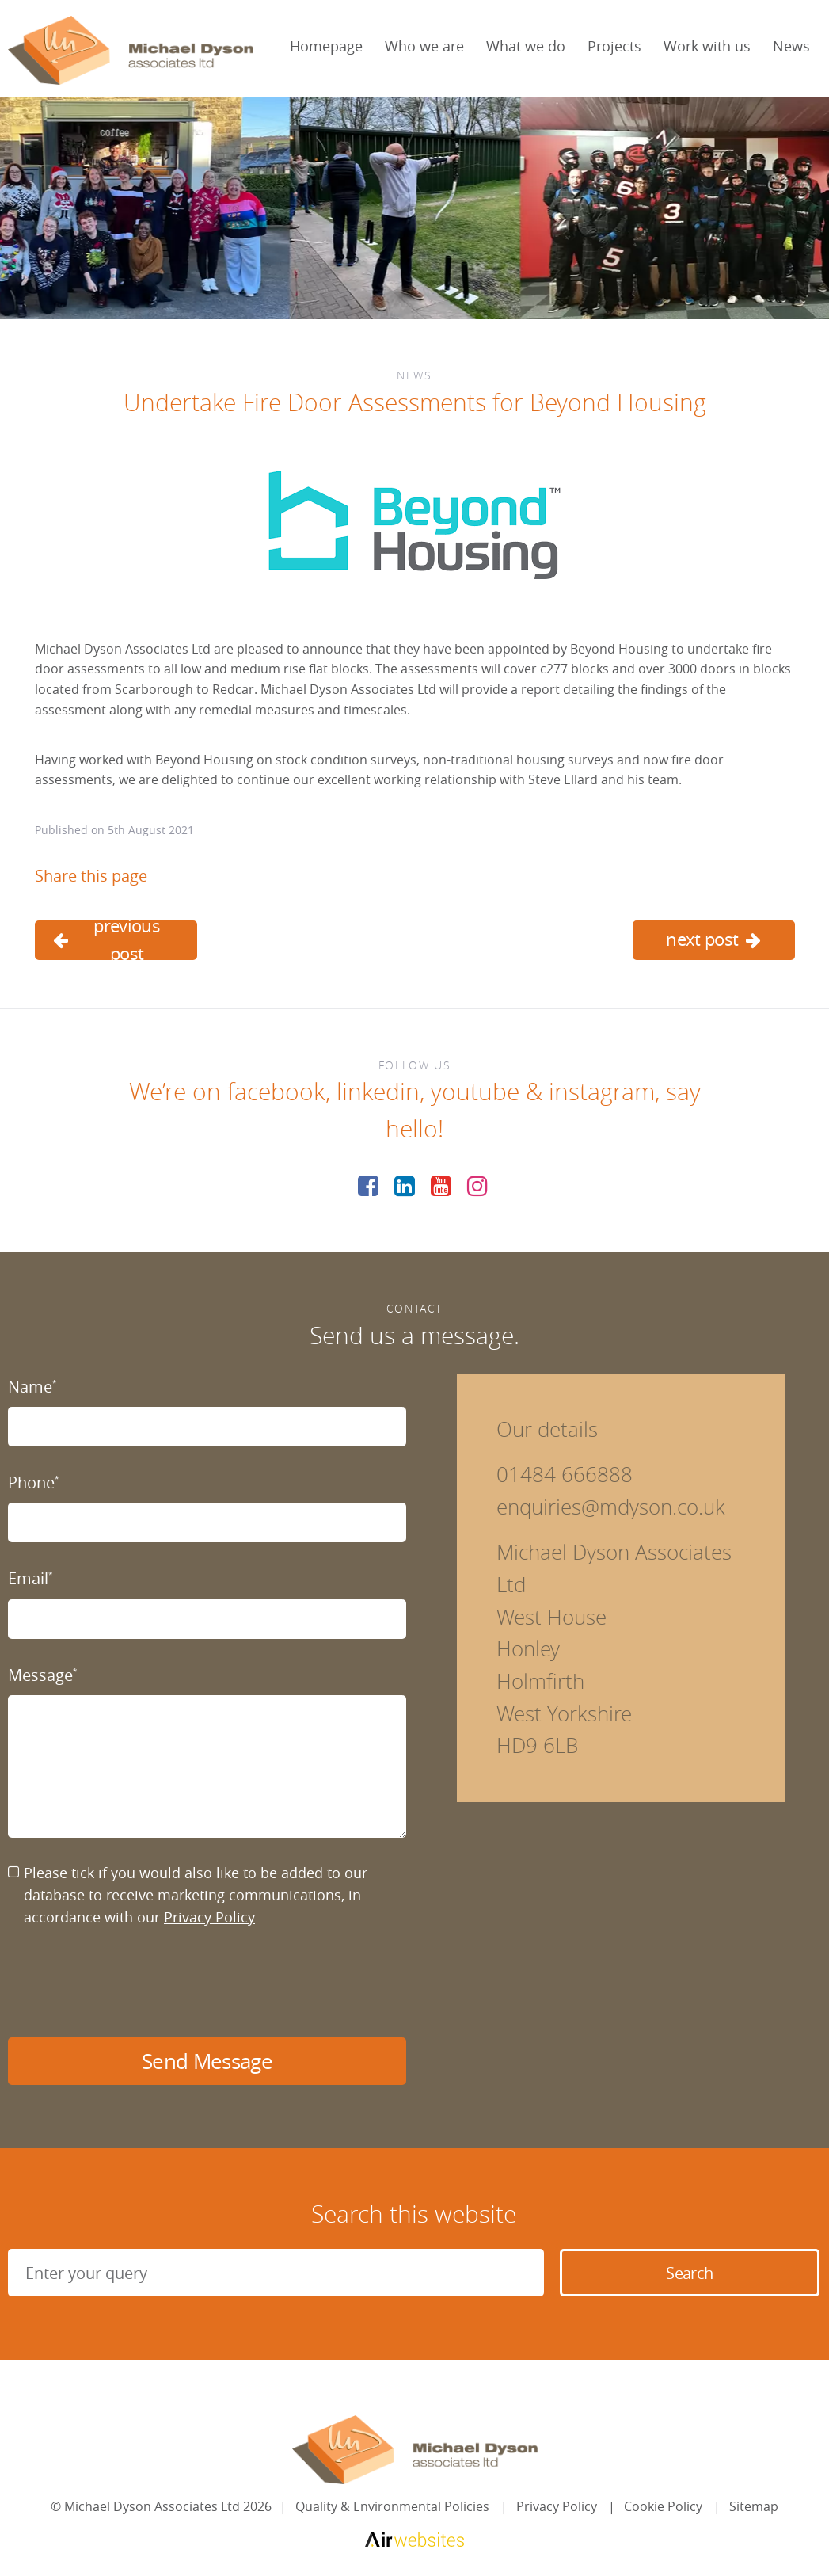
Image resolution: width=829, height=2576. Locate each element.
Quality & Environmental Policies (392, 2506)
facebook (276, 1091)
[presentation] (128, 1983)
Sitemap (753, 2506)
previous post (107, 940)
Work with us (707, 45)
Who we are (424, 45)
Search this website (413, 2214)
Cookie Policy (663, 2506)
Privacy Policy (209, 1916)
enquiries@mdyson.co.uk (610, 1507)
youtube (475, 1091)
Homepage (326, 45)
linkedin (378, 1091)
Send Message (207, 2061)
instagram (602, 1091)
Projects (614, 45)
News (791, 45)
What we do (525, 45)
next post (713, 939)
